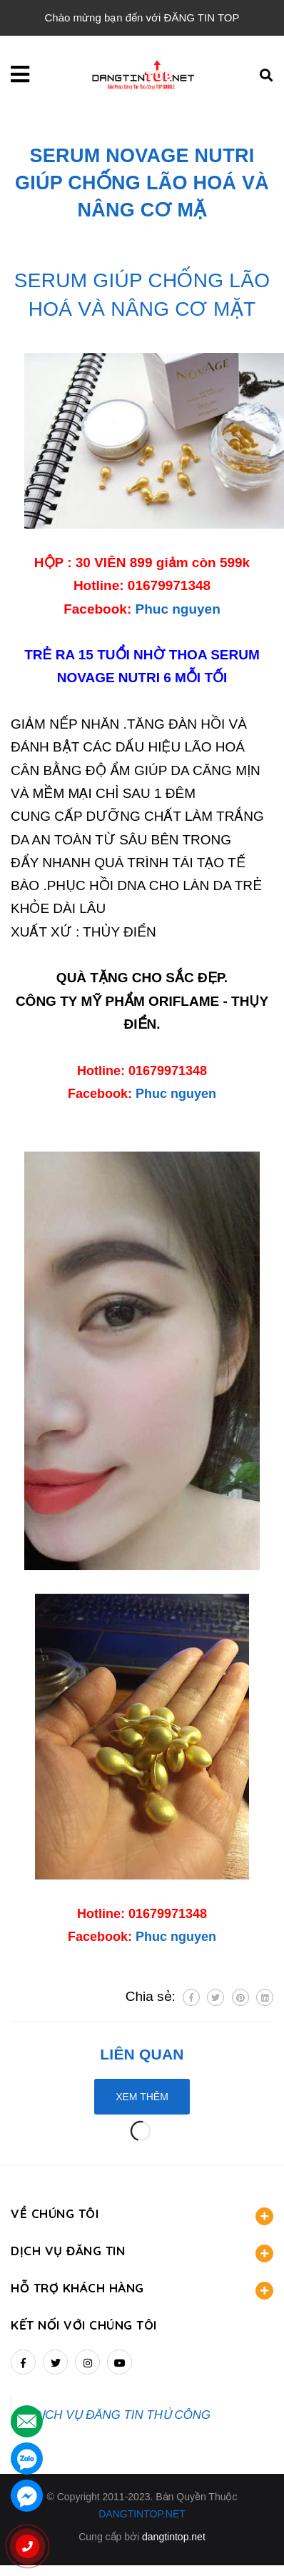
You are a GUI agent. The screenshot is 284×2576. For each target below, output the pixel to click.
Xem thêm (142, 2096)
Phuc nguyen (178, 608)
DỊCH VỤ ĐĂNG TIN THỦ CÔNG (122, 2415)
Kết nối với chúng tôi (84, 2324)
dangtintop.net (174, 2536)
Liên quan (141, 2054)
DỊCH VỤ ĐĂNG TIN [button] (142, 2252)
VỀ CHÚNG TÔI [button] (142, 2215)
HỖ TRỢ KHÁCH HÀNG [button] (142, 2290)
